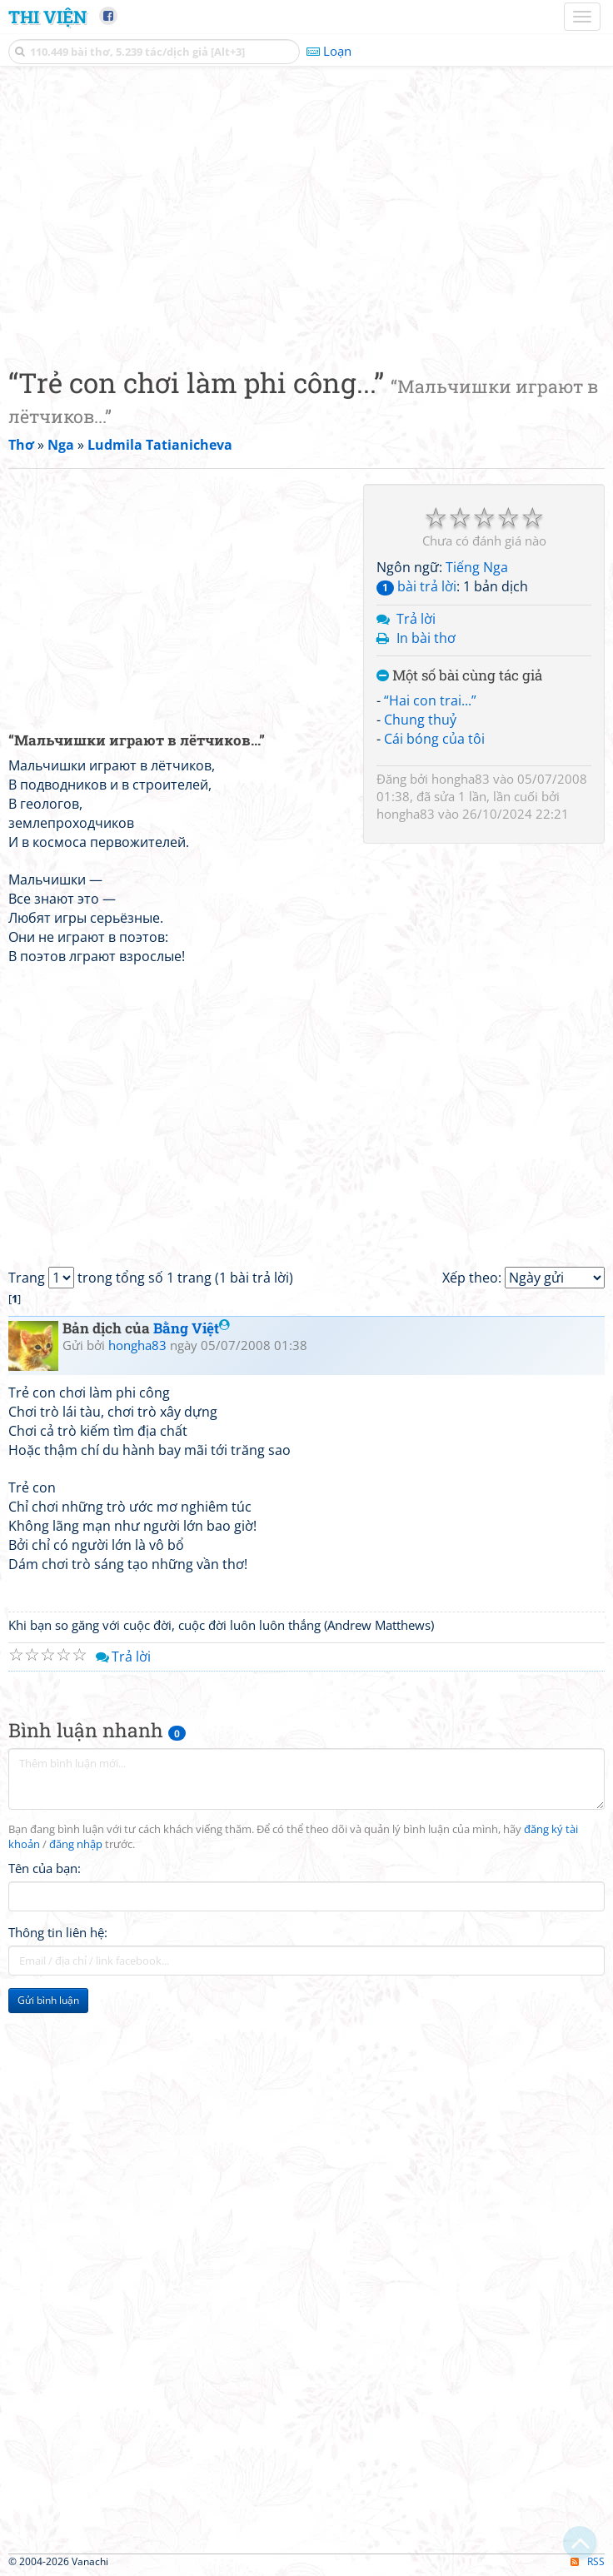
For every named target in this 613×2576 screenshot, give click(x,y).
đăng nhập (75, 1844)
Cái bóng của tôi (434, 739)
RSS (588, 2561)
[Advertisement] (306, 212)
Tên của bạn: (44, 1868)
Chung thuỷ (420, 719)
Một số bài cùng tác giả (459, 676)
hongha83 (460, 778)
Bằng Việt (191, 1328)
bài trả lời (416, 586)
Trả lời (416, 619)
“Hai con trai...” (430, 700)
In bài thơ (426, 638)
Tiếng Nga (477, 567)
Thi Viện (47, 16)
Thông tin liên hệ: (57, 1932)
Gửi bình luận (48, 2000)
